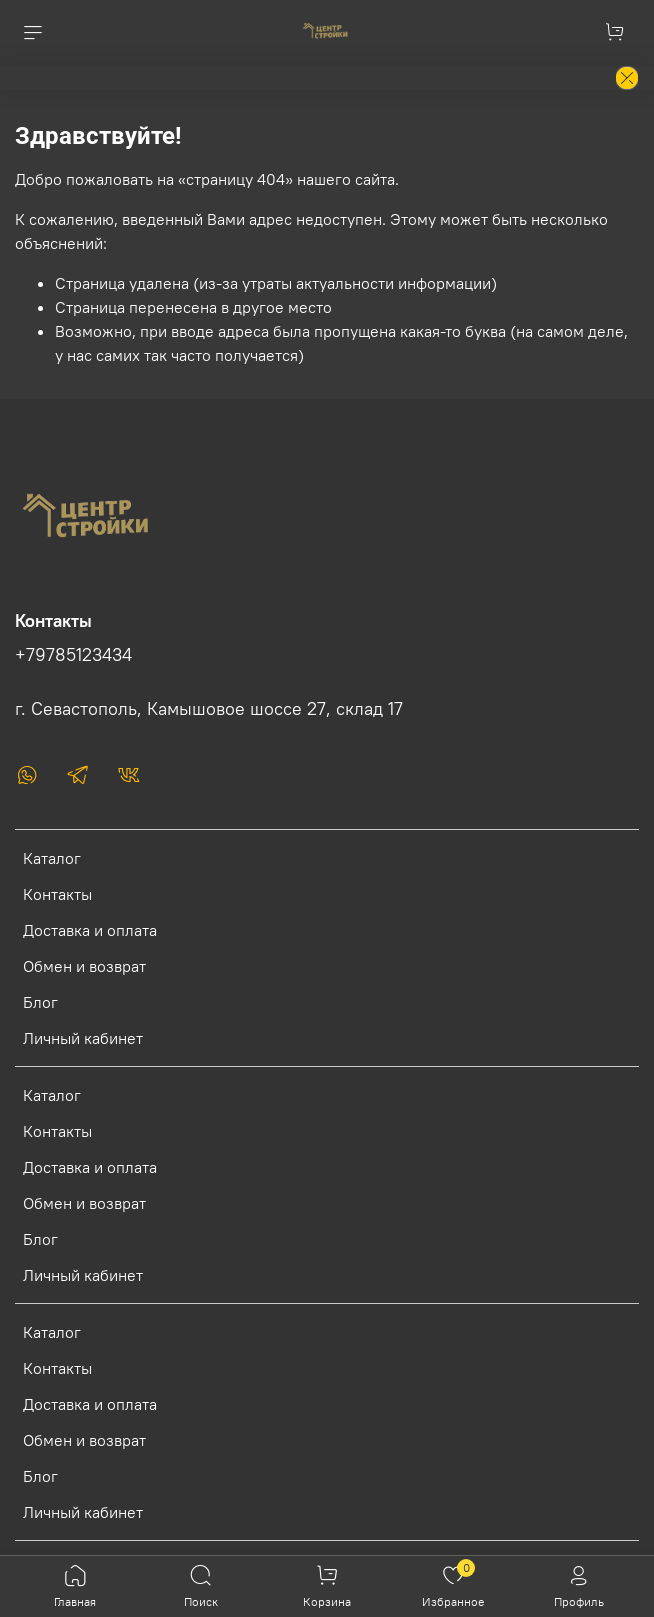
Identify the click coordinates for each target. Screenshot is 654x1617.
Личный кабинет (83, 1038)
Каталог (52, 858)
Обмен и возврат (84, 966)
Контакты (57, 894)
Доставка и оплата (90, 930)
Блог (40, 1002)
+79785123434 (73, 655)
